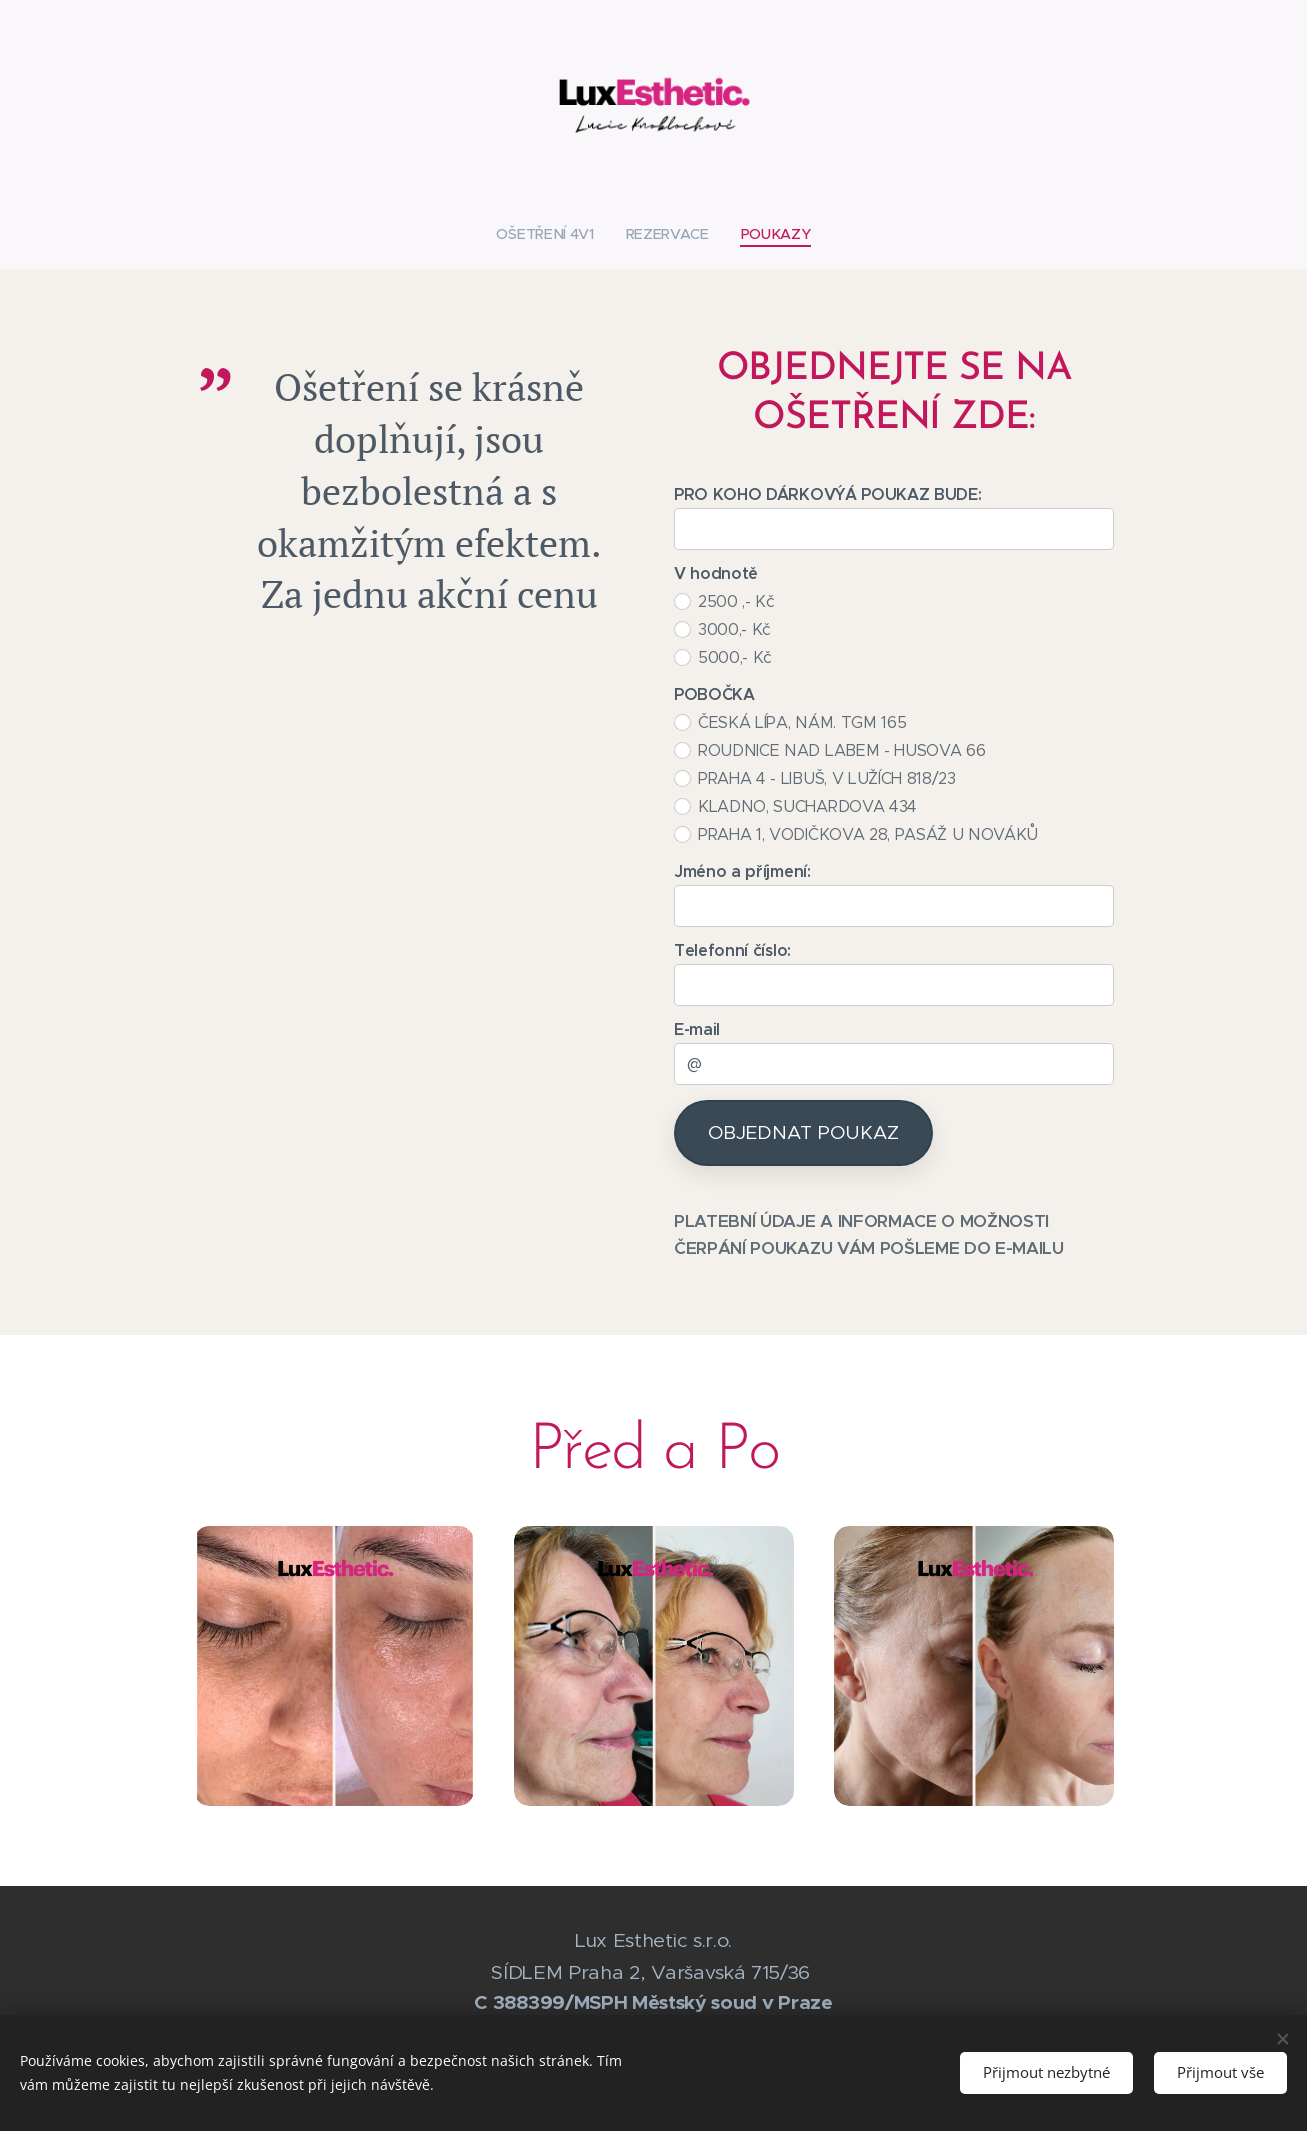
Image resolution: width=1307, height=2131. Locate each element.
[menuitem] (553, 234)
